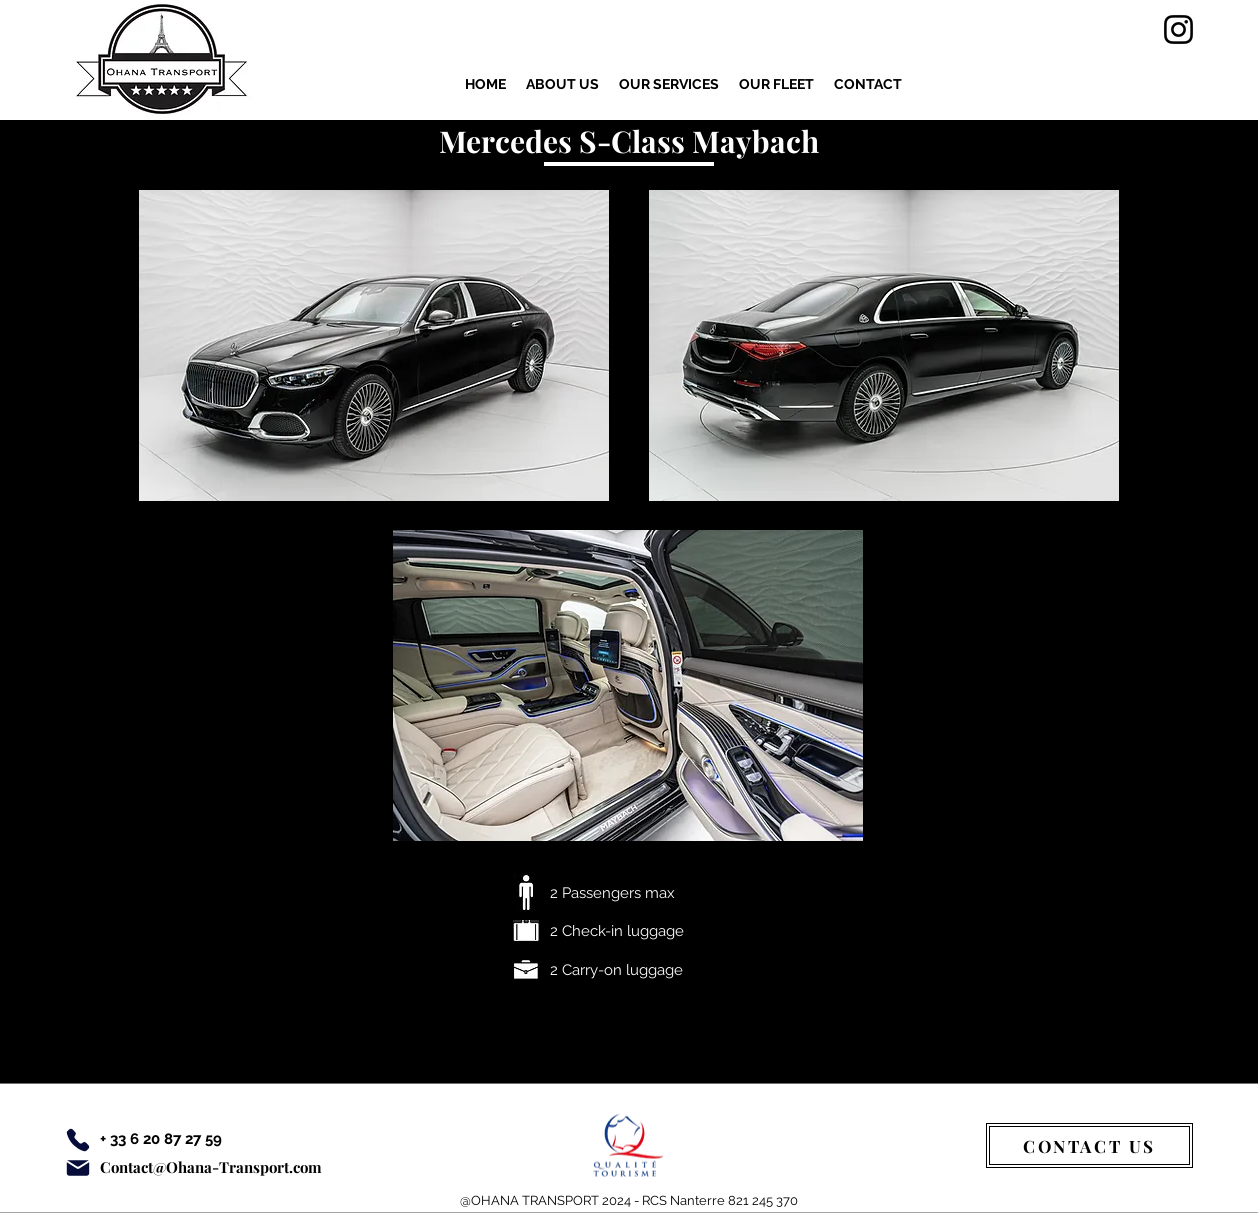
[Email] (78, 1168)
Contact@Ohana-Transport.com (211, 1167)
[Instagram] (1178, 29)
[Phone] (78, 1140)
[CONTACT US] (1089, 1145)
